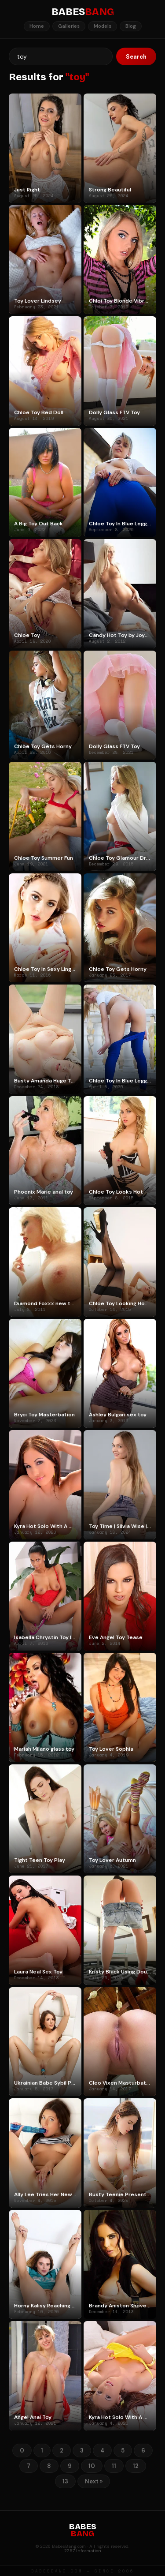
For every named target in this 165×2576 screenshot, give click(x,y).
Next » (94, 2481)
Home (36, 26)
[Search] (61, 56)
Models (102, 26)
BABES (82, 12)
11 (114, 2466)
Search (136, 56)
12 (136, 2466)
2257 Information (82, 2551)
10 (91, 2466)
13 (65, 2481)
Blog (130, 26)
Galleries (69, 26)
